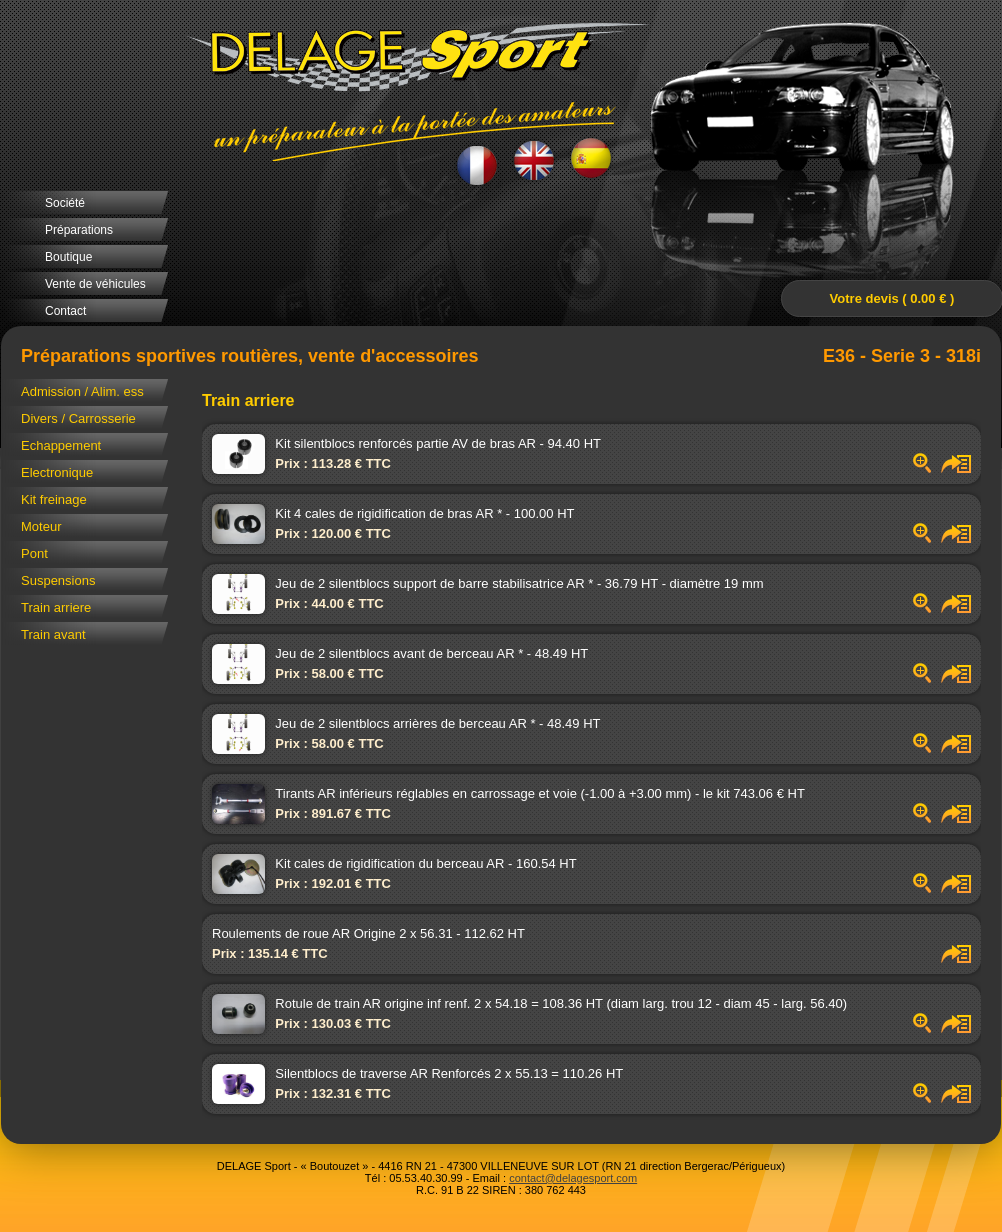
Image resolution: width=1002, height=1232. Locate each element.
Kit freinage (54, 499)
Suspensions (58, 580)
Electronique (57, 472)
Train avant (53, 634)
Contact (65, 311)
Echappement (61, 445)
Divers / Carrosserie (78, 418)
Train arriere (56, 607)
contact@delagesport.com (573, 1178)
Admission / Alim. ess (82, 391)
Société (65, 203)
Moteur (41, 526)
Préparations (79, 230)
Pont (34, 553)
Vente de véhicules (95, 284)
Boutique (68, 257)
